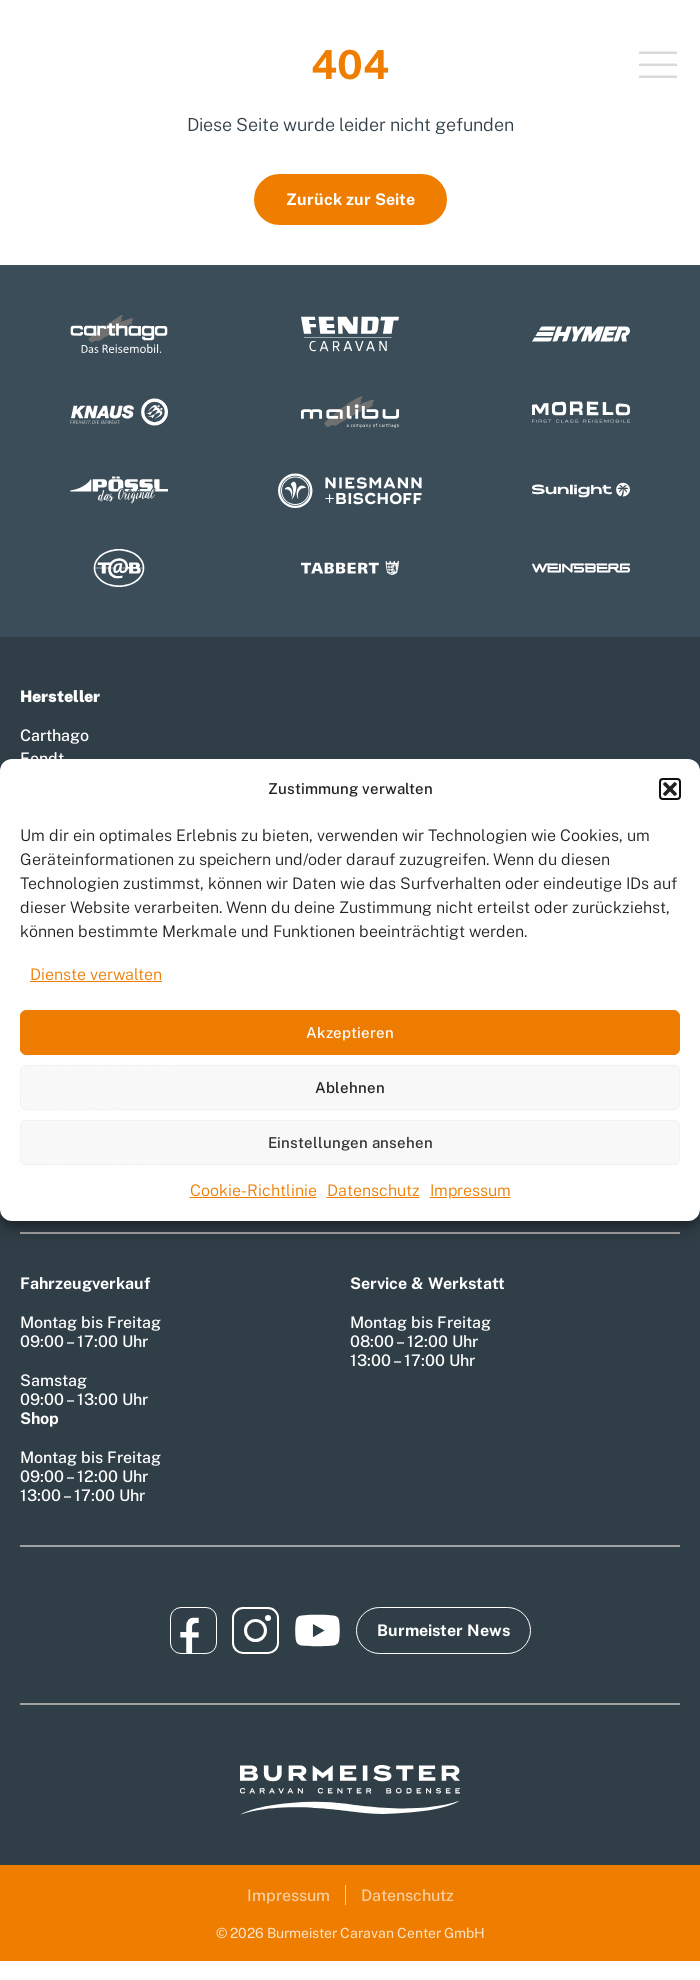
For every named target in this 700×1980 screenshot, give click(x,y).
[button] (670, 789)
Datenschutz (373, 1190)
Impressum (470, 1190)
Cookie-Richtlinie (253, 1190)
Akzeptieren (350, 1032)
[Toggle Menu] (658, 66)
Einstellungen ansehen (350, 1142)
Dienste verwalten (96, 974)
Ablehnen (350, 1087)
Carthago (54, 735)
